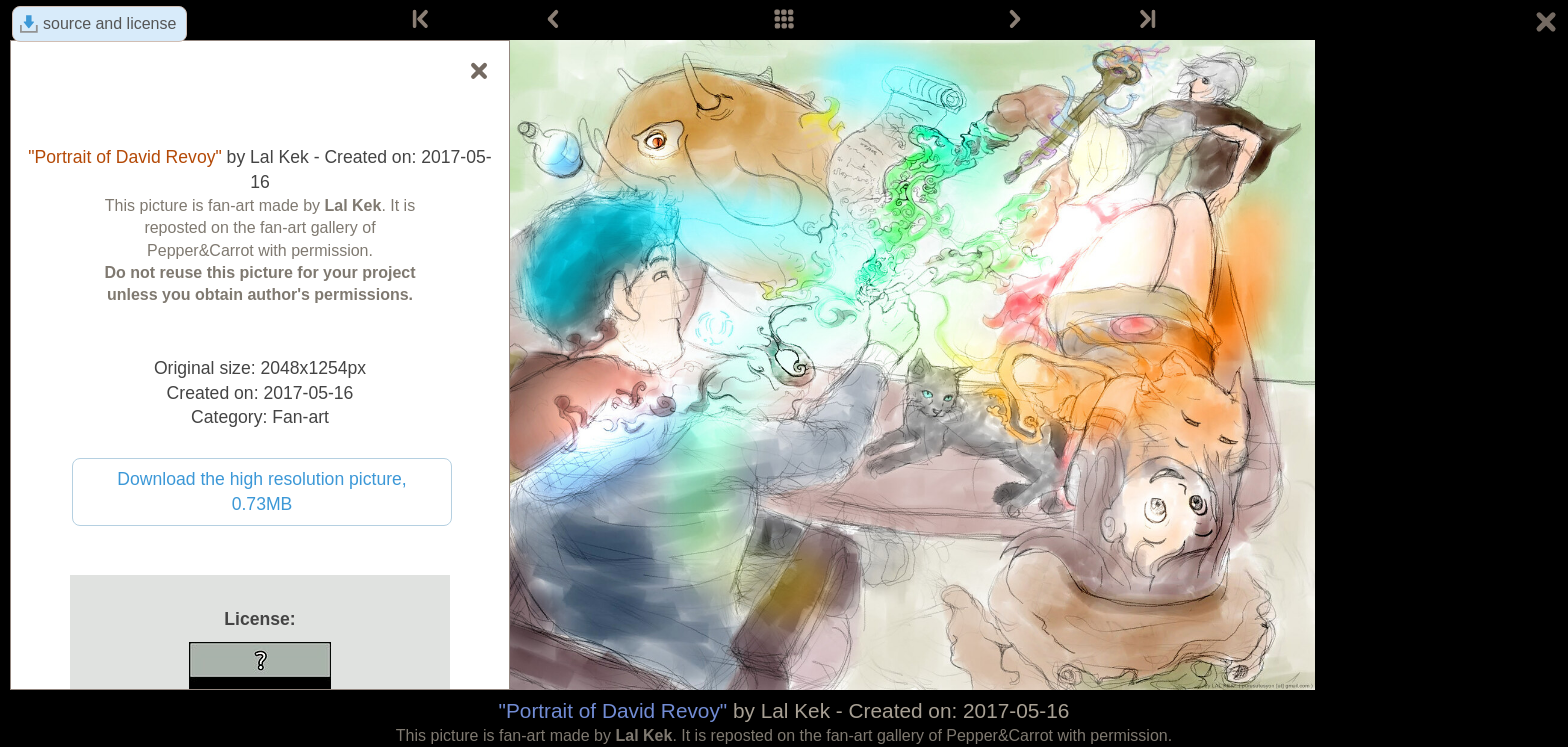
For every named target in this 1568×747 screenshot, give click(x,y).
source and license (109, 23)
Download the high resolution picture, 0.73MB (262, 491)
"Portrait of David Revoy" (613, 710)
